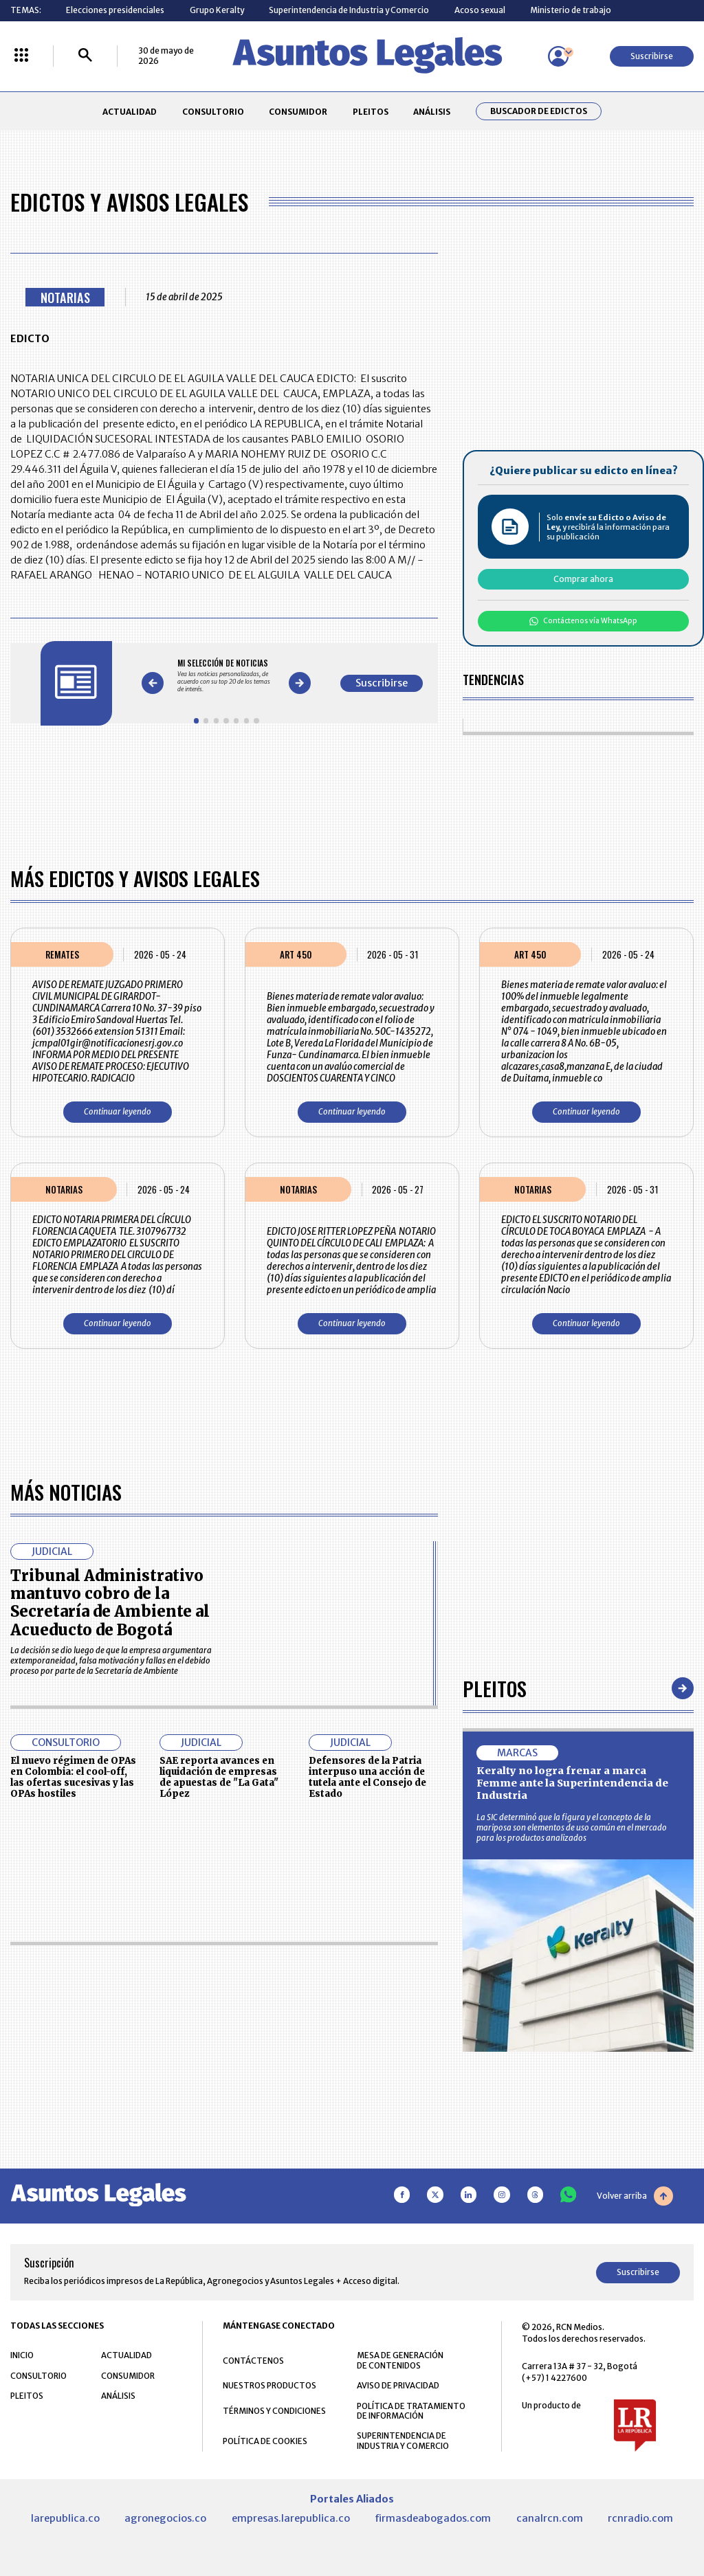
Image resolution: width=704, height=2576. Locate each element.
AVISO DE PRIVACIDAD (398, 2385)
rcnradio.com (640, 2518)
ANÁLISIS (431, 112)
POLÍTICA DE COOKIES (265, 2441)
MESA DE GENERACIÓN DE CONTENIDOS (400, 2360)
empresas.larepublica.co (291, 2518)
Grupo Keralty (217, 10)
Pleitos (495, 1688)
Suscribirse (651, 56)
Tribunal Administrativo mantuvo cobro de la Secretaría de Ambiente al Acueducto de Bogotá (110, 1602)
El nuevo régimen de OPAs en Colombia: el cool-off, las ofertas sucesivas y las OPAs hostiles (73, 1777)
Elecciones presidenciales (115, 10)
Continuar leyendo (117, 1111)
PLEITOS (370, 112)
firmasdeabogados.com (433, 2518)
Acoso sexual (479, 10)
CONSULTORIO (213, 112)
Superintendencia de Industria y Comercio (349, 10)
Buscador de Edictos (538, 111)
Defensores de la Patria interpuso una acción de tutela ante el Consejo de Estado (367, 1777)
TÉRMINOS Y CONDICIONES (274, 2411)
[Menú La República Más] (21, 56)
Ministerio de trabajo (570, 10)
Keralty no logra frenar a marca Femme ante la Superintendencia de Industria (572, 1783)
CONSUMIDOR (298, 112)
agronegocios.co (165, 2518)
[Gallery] (226, 675)
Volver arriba (635, 2196)
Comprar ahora (583, 579)
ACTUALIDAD (129, 112)
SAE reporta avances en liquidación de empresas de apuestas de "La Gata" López (219, 1777)
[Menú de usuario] (558, 56)
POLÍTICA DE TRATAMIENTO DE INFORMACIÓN (411, 2411)
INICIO (22, 2355)
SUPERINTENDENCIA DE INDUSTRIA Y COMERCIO (403, 2440)
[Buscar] (85, 56)
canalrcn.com (549, 2518)
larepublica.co (65, 2518)
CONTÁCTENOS (253, 2360)
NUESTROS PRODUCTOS (269, 2385)
